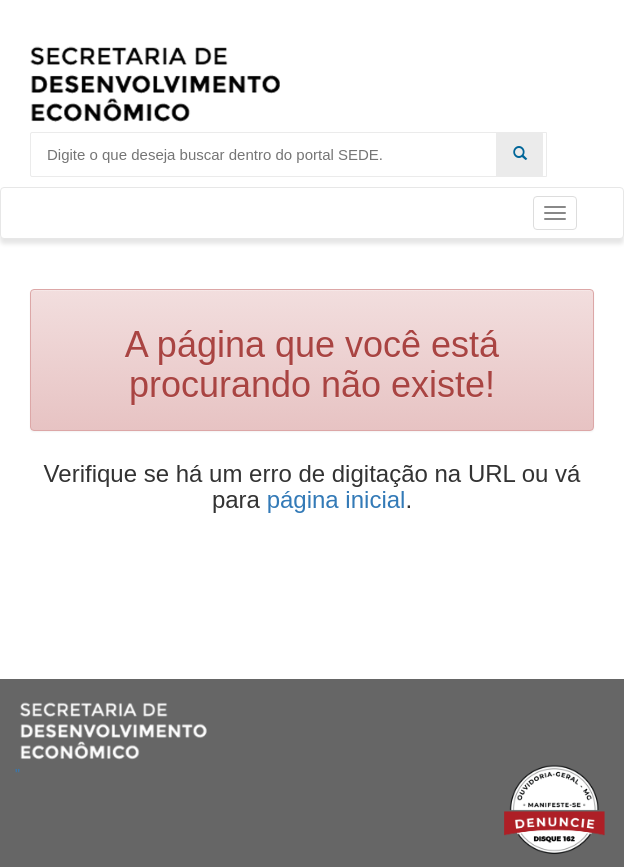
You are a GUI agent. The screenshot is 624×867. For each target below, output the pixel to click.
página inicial (336, 499)
